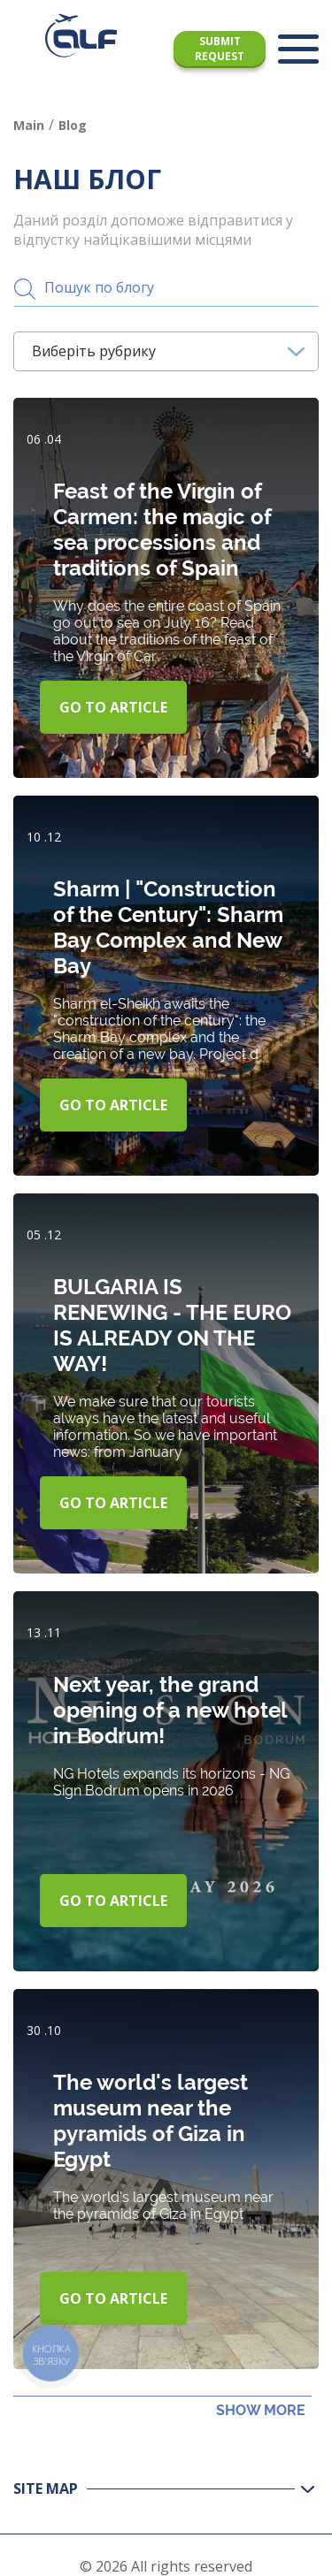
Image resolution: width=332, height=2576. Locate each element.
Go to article (113, 707)
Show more (260, 2410)
